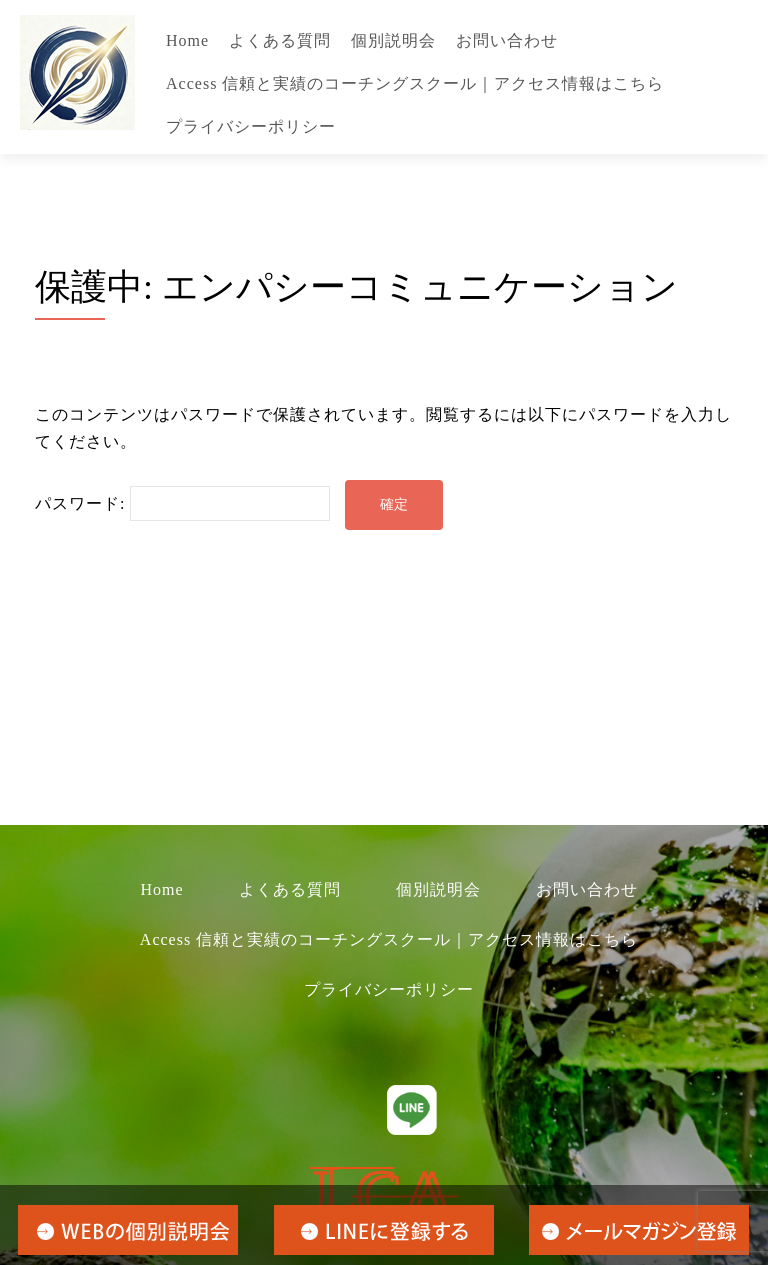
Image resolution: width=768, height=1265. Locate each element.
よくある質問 (280, 40)
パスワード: (182, 503)
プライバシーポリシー (251, 126)
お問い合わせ (507, 40)
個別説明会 (393, 40)
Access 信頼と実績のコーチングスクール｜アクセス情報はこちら (415, 83)
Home (187, 40)
